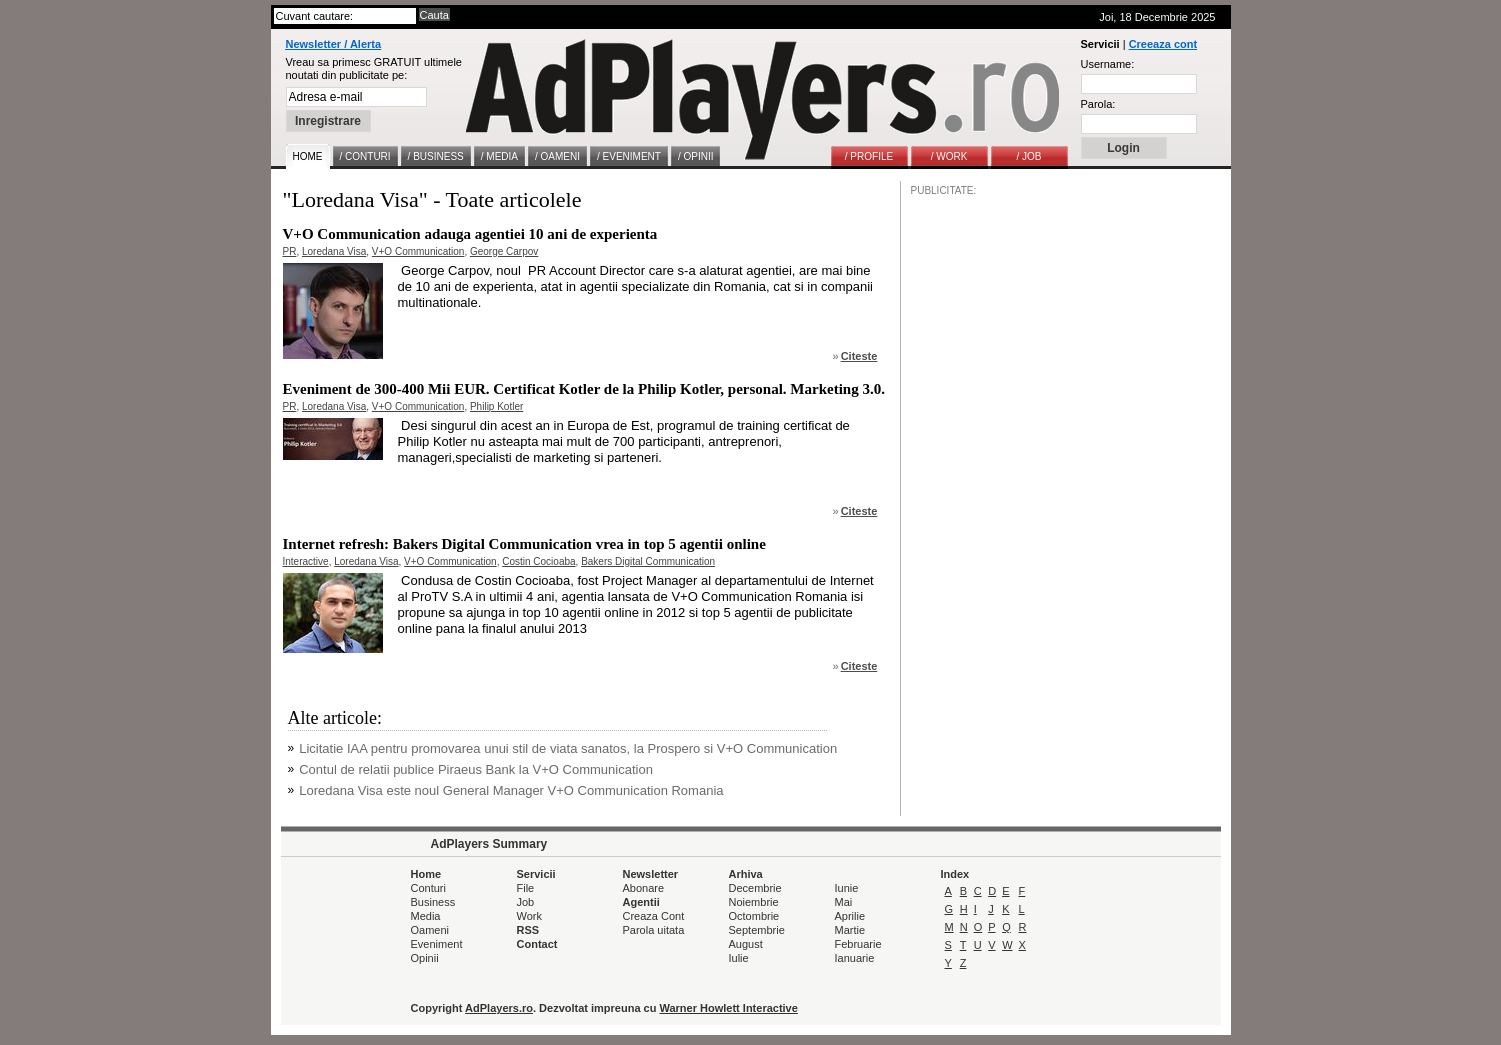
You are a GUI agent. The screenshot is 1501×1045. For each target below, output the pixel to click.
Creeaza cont (1163, 44)
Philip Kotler (496, 406)
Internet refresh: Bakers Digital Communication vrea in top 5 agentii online (524, 544)
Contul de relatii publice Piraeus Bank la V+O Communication (476, 769)
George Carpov (504, 251)
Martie (850, 930)
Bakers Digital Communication (648, 561)
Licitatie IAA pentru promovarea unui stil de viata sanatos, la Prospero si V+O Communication (568, 748)
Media (426, 916)
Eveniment (437, 944)
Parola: (1098, 104)
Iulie (739, 958)
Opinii (425, 958)
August (746, 944)
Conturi (428, 888)
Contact (537, 944)
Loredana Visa (334, 251)
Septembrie (757, 930)
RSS (528, 930)
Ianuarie (855, 958)
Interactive (306, 561)
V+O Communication (418, 251)
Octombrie (754, 916)
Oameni (430, 930)
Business (433, 902)
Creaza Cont (654, 916)
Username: (1108, 64)
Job (526, 902)
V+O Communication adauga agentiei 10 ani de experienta (470, 234)
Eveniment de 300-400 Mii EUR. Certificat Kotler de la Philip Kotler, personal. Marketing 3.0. (584, 389)
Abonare (644, 888)
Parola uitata (654, 930)
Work (529, 916)
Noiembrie (754, 902)
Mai (844, 902)
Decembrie (755, 888)
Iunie (847, 888)
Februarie (858, 944)
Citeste (859, 356)
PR (290, 251)
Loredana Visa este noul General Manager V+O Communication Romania (511, 790)
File (526, 888)
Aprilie (850, 916)
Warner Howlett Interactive (729, 1008)
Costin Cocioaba (538, 561)
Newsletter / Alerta (334, 44)
